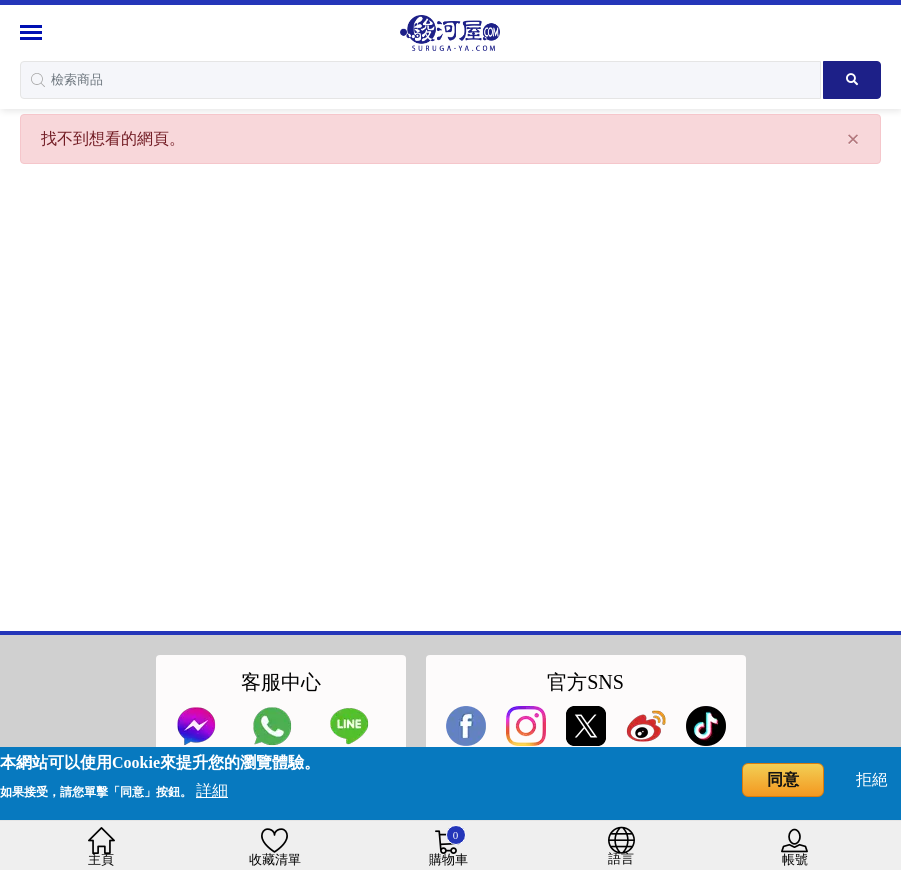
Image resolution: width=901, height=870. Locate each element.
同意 (783, 779)
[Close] (853, 139)
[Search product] (852, 80)
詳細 (212, 790)
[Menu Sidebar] (33, 32)
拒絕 (872, 779)
